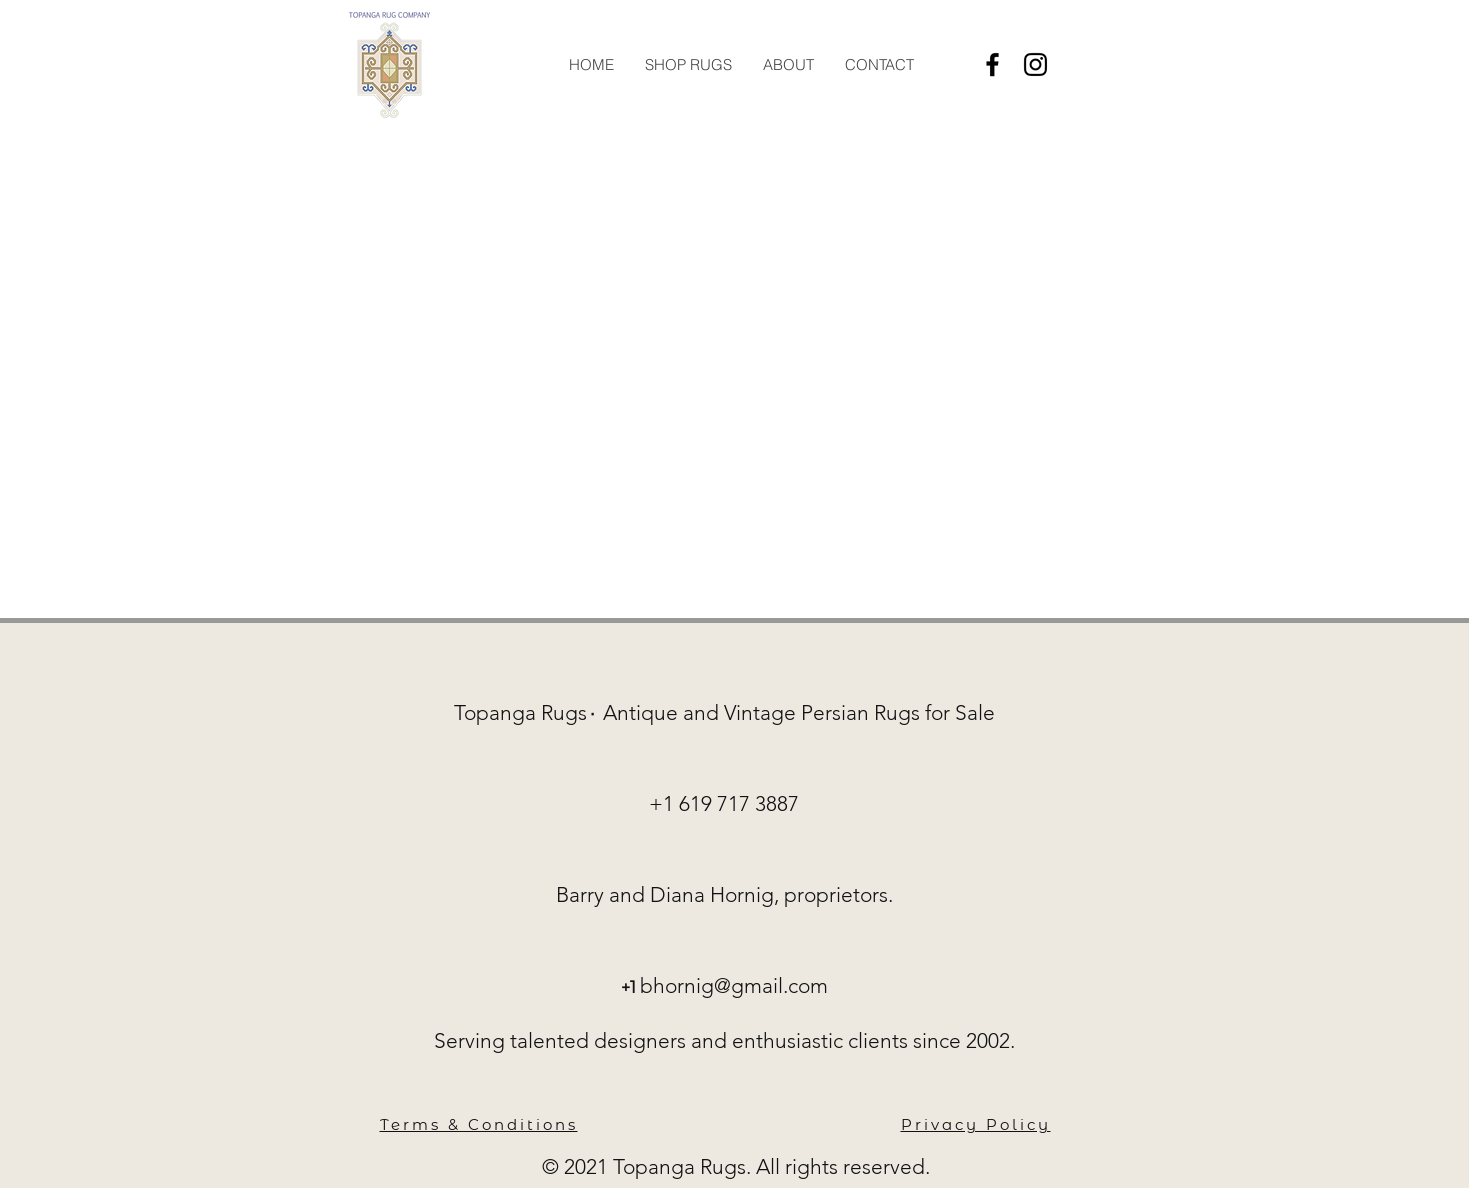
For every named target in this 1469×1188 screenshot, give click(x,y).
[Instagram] (1035, 64)
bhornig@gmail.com (734, 985)
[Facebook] (992, 64)
